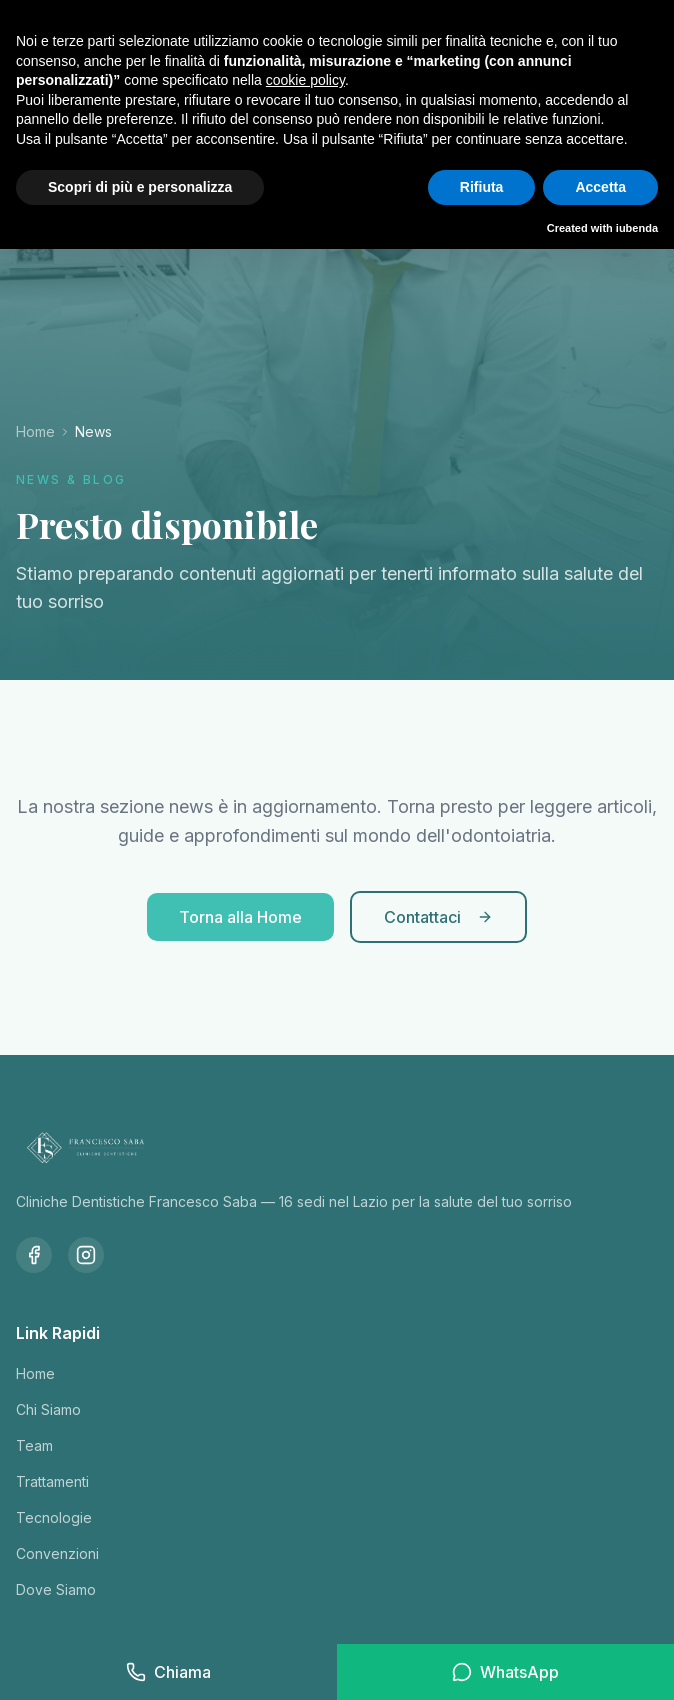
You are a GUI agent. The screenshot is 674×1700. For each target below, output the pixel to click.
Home (35, 431)
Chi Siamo (48, 1409)
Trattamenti (52, 1481)
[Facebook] (34, 1255)
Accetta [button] (600, 187)
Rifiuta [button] (482, 187)
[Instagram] (86, 1255)
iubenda (637, 228)
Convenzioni (57, 1553)
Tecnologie (54, 1517)
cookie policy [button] (305, 80)
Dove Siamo (56, 1589)
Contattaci (438, 917)
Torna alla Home (240, 917)
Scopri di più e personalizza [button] (140, 187)
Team (34, 1445)
